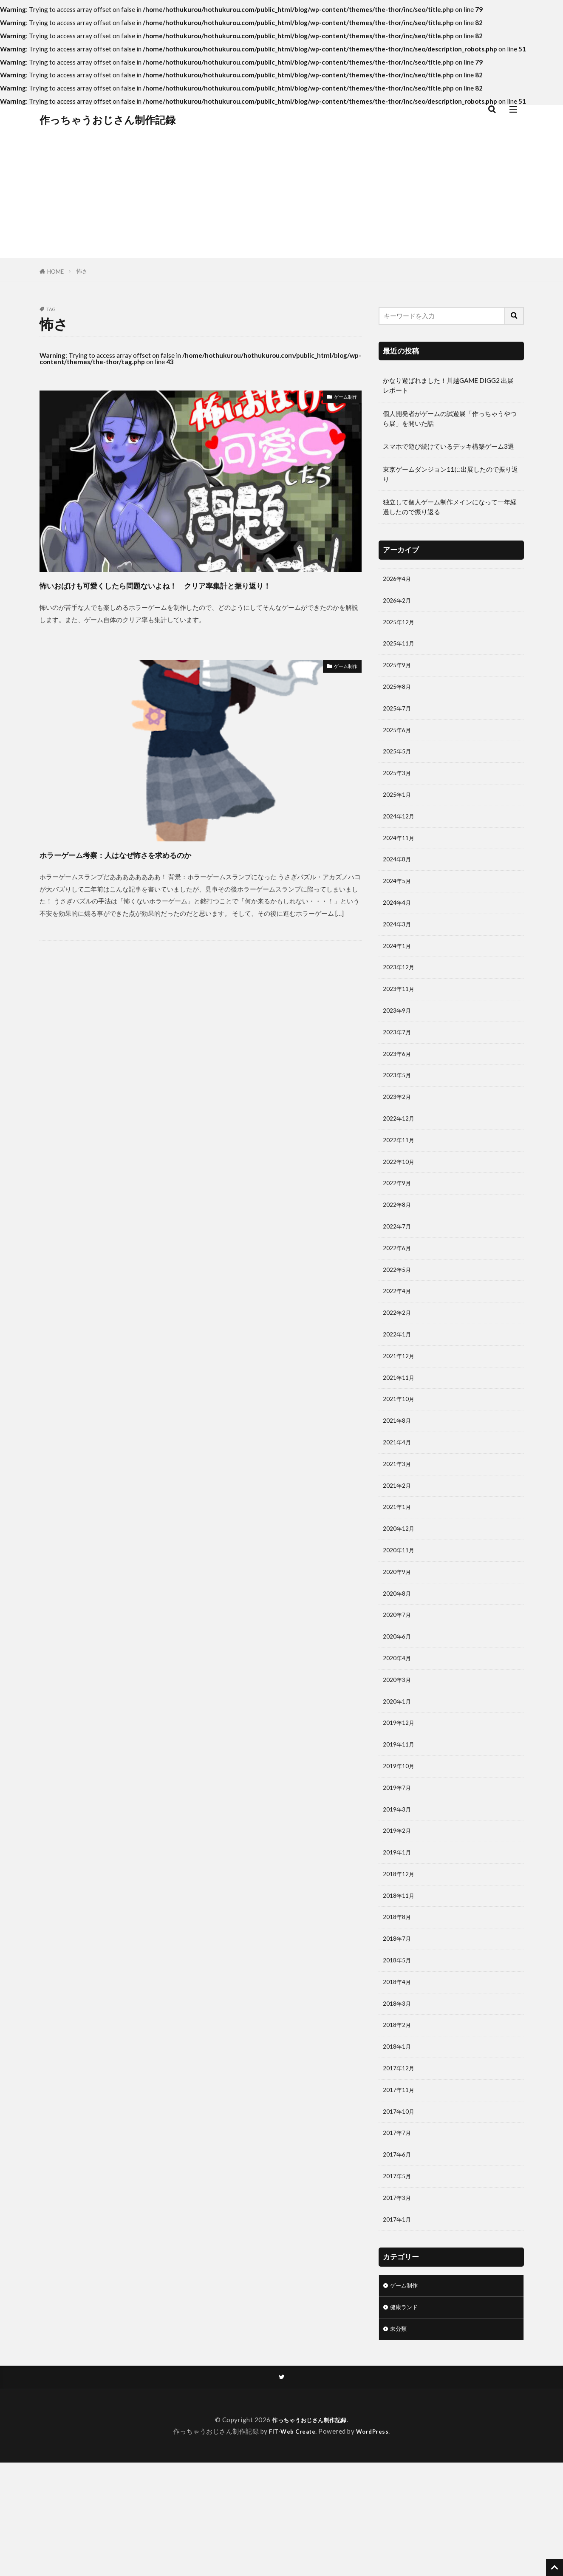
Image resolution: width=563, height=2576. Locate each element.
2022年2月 (399, 1361)
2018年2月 (399, 2120)
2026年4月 (399, 579)
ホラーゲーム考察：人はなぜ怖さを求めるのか (158, 870)
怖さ (82, 271)
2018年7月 (399, 2028)
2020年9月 (399, 1637)
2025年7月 (399, 718)
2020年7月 (399, 1683)
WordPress (375, 2544)
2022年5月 (399, 1315)
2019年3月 (399, 1890)
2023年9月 (399, 1039)
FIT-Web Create (291, 2544)
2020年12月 (401, 1591)
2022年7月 (399, 1269)
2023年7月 (399, 1062)
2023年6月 (399, 1085)
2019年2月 (399, 1913)
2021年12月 (401, 1407)
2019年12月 (401, 1798)
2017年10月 (401, 2212)
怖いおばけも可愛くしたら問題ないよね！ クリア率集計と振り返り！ (198, 592)
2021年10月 (401, 1453)
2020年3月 (399, 1752)
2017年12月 (401, 2166)
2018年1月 (399, 2143)
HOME (55, 271)
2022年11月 (401, 1177)
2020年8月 (399, 1660)
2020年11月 (401, 1614)
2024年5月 (399, 902)
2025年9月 (399, 672)
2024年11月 (401, 855)
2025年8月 (399, 695)
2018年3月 (399, 2097)
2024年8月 (399, 879)
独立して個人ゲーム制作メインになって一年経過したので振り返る (450, 506)
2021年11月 (401, 1430)
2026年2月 (399, 602)
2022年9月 (399, 1223)
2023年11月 (401, 1016)
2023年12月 (401, 993)
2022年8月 (399, 1246)
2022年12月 (401, 1154)
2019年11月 (401, 1821)
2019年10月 (401, 1844)
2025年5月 (399, 763)
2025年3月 (399, 786)
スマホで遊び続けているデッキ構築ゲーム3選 (448, 446)
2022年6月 (399, 1292)
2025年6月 (399, 740)
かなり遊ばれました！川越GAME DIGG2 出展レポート (448, 385)
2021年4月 (399, 1499)
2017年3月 (399, 2304)
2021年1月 (399, 1568)
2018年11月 (401, 1982)
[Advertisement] (282, 198)
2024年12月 (401, 832)
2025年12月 (401, 625)
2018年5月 (399, 2051)
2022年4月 (399, 1338)
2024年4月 (399, 924)
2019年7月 (399, 1867)
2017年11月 (401, 2189)
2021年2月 (399, 1545)
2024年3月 (399, 947)
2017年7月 (399, 2235)
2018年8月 (399, 2005)
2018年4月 (399, 2074)
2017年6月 (399, 2258)
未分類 (399, 2440)
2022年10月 (401, 1200)
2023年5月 (399, 1108)
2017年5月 (399, 2281)
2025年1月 (399, 809)
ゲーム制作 (341, 398)
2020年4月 (399, 1729)
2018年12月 (401, 1959)
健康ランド (406, 2417)
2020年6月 (399, 1706)
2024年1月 (399, 970)
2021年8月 (399, 1476)
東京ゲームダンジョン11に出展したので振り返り (450, 474)
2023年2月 (399, 1131)
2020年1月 (399, 1775)
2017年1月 (399, 2327)
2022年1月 (399, 1384)
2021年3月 (399, 1522)
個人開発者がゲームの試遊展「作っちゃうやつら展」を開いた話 (450, 418)
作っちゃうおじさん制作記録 (107, 120)
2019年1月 (399, 1936)
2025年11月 (401, 648)
